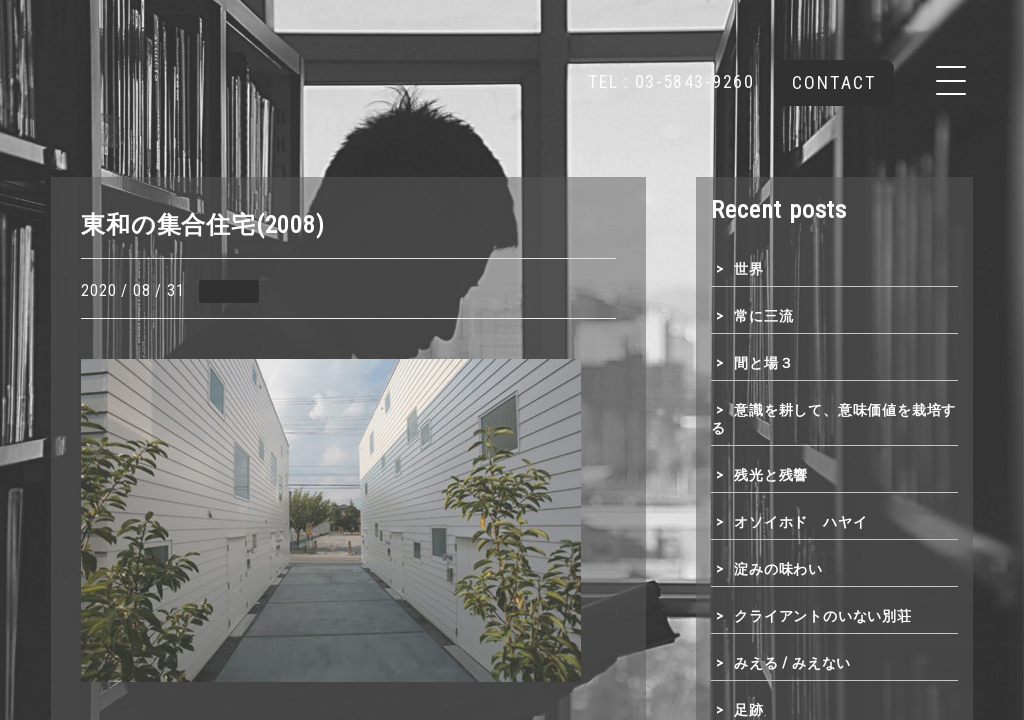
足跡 (749, 710)
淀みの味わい (778, 569)
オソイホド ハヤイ (800, 522)
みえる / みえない (792, 663)
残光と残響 (771, 475)
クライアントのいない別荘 (823, 616)
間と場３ (763, 363)
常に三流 (763, 316)
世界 (749, 269)
